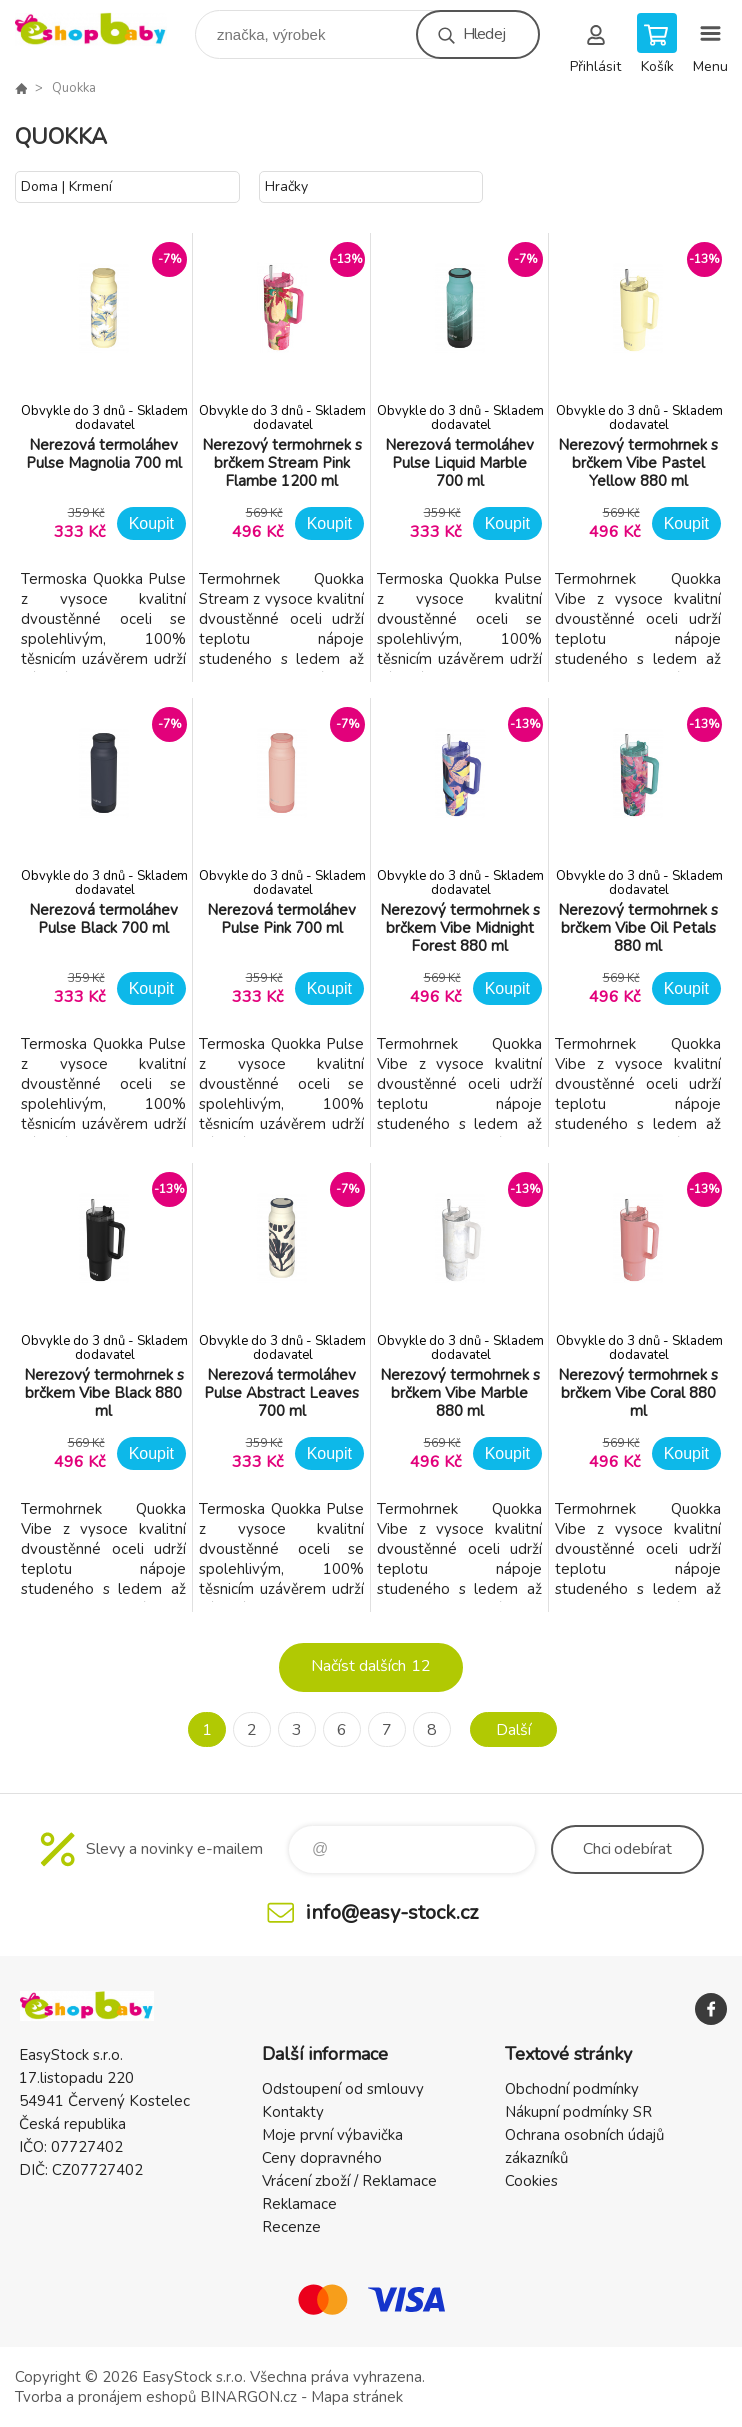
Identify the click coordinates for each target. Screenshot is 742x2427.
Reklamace (299, 2204)
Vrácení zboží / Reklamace (349, 2181)
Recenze (291, 2227)
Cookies (531, 2181)
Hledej (484, 34)
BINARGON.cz (248, 2397)
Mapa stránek (357, 2397)
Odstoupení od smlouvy (343, 2089)
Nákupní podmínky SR (578, 2112)
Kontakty (293, 2112)
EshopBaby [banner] (103, 29)
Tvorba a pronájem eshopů (105, 2397)
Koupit (151, 523)
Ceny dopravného (322, 2158)
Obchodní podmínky (572, 2089)
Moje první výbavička (332, 2135)
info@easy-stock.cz (392, 1912)
